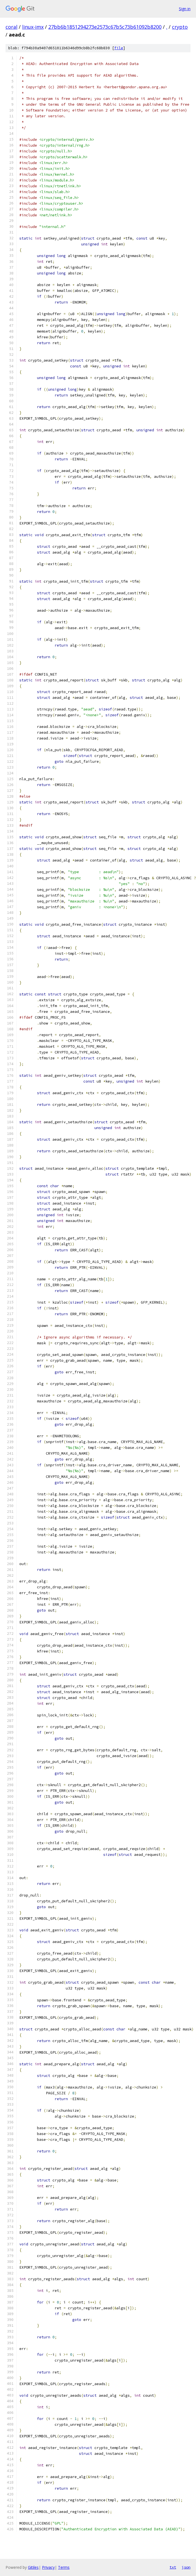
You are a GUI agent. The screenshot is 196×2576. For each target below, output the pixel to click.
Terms (64, 2567)
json (186, 2567)
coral (11, 27)
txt (172, 2567)
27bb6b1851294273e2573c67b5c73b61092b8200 (104, 27)
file (118, 48)
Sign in (184, 8)
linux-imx (33, 27)
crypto (180, 27)
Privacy (48, 2567)
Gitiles (33, 2567)
